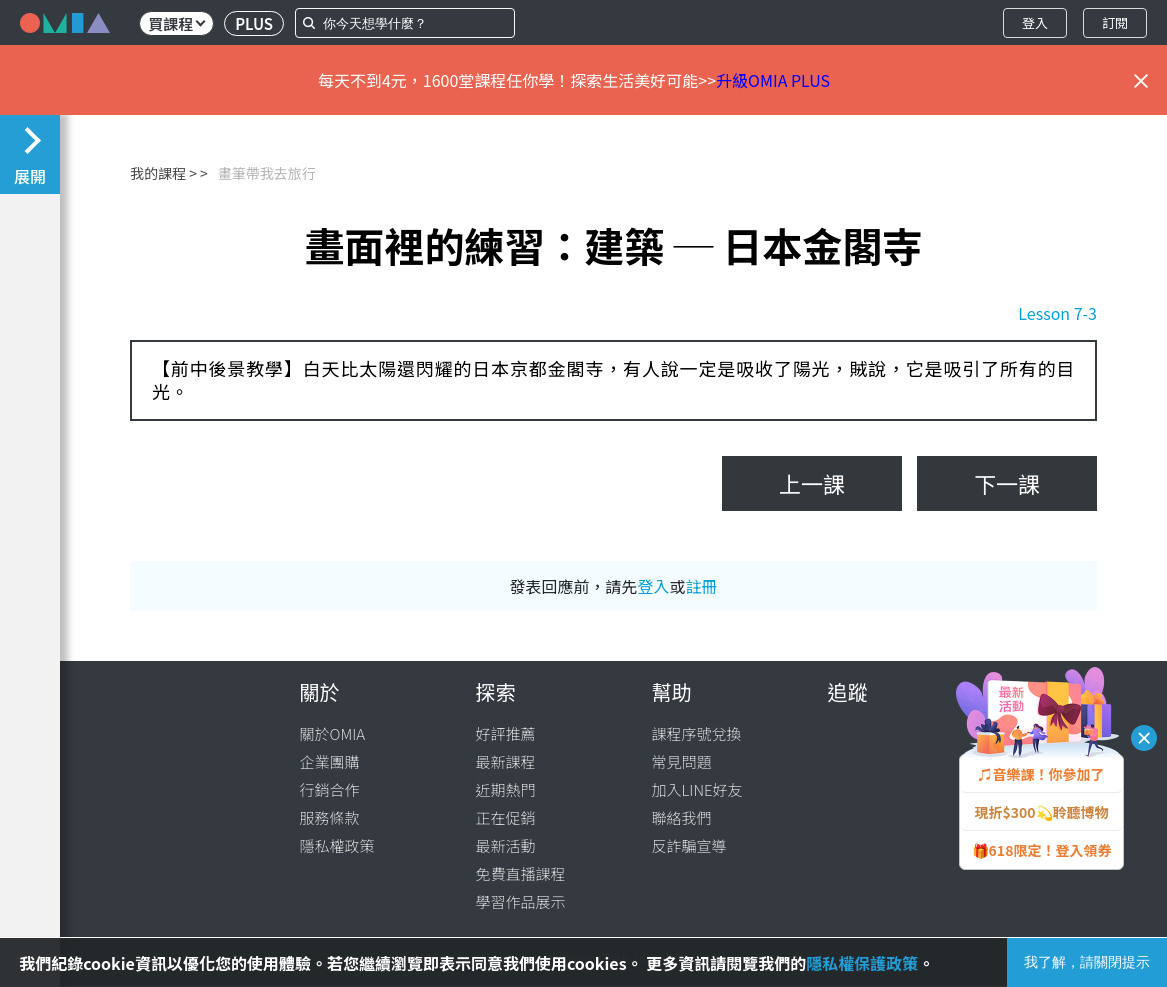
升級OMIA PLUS (773, 80)
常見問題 (682, 761)
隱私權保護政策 (862, 963)
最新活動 (506, 845)
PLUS (254, 23)
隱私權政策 (337, 845)
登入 (1035, 22)
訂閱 (1115, 22)
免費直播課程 (521, 873)
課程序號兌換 (697, 733)
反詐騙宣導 (689, 845)
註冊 (702, 586)
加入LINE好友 (697, 789)
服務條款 (330, 817)
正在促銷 (506, 817)
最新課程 (506, 761)
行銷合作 (330, 789)
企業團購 (330, 761)
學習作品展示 (521, 901)
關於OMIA (333, 733)
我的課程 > (163, 173)
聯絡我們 (682, 817)
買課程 (176, 23)
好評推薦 (506, 733)
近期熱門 (506, 789)
